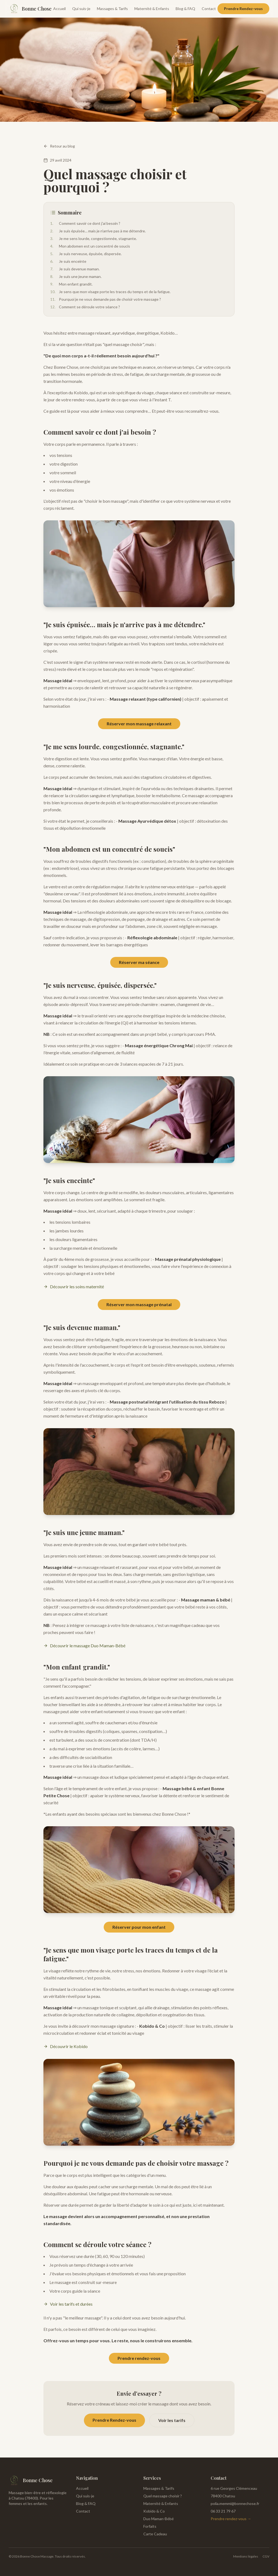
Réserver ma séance (139, 962)
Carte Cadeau (155, 2534)
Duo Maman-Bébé (158, 2518)
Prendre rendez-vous (139, 2358)
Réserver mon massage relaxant (139, 723)
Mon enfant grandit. (71, 284)
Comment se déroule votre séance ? (85, 307)
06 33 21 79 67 (223, 2511)
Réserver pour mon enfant (139, 1927)
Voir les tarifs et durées (68, 2303)
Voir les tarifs (171, 2420)
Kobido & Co (154, 2511)
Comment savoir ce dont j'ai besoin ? (85, 223)
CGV (266, 2556)
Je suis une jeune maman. (76, 276)
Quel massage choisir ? (162, 2496)
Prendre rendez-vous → (231, 2518)
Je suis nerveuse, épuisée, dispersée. (86, 254)
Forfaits (149, 2526)
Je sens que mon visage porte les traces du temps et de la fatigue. (110, 291)
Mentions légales (245, 2556)
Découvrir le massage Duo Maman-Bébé (84, 1645)
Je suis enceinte (68, 261)
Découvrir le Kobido (65, 2046)
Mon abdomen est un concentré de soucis (90, 246)
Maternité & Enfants (151, 8)
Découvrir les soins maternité (73, 1286)
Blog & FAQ (185, 8)
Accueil (59, 8)
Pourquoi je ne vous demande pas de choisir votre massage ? (105, 299)
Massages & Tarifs (112, 8)
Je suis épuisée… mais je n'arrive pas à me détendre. (98, 231)
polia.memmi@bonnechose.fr (235, 2503)
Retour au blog (59, 146)
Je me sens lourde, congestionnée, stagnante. (93, 238)
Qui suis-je (81, 8)
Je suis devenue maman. (75, 269)
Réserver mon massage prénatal (139, 1304)
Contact (209, 8)
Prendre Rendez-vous (243, 8)
